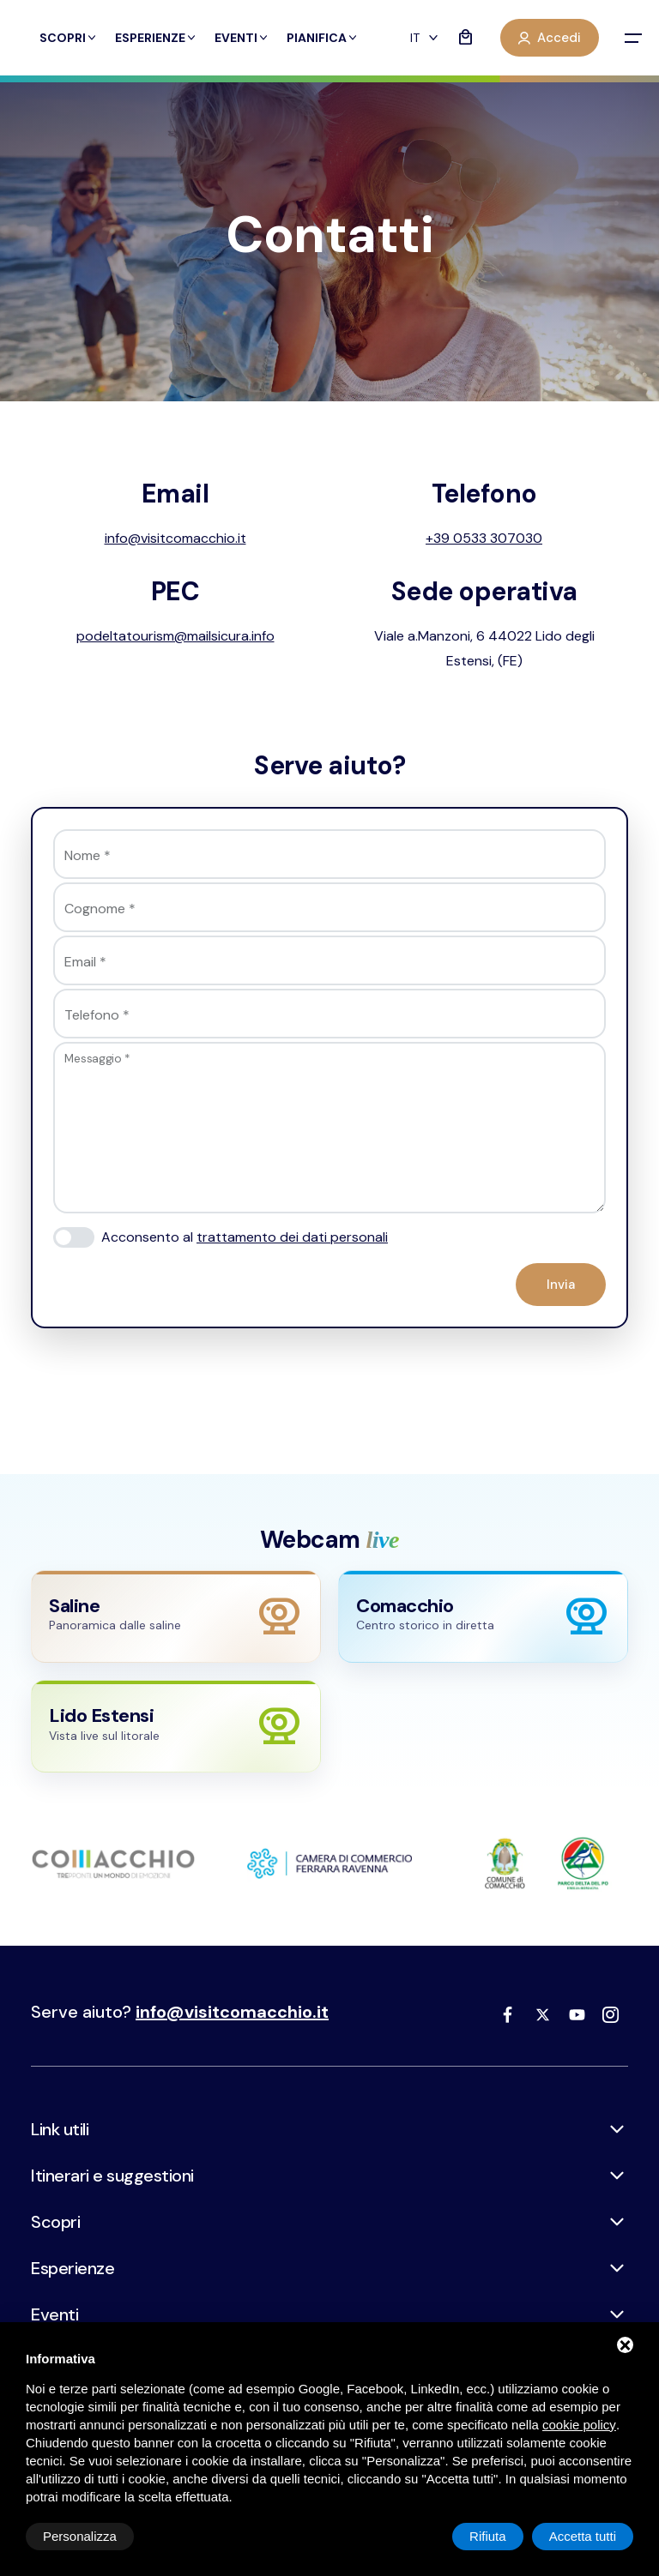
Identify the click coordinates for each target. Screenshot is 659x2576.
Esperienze (156, 37)
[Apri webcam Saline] (176, 1616)
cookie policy (579, 2424)
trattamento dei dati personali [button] (292, 1237)
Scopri (68, 37)
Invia (561, 1284)
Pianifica (323, 37)
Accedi (549, 37)
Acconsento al (244, 1237)
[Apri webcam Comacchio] (483, 1616)
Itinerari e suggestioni (112, 2175)
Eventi (242, 37)
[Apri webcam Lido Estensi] (176, 1726)
